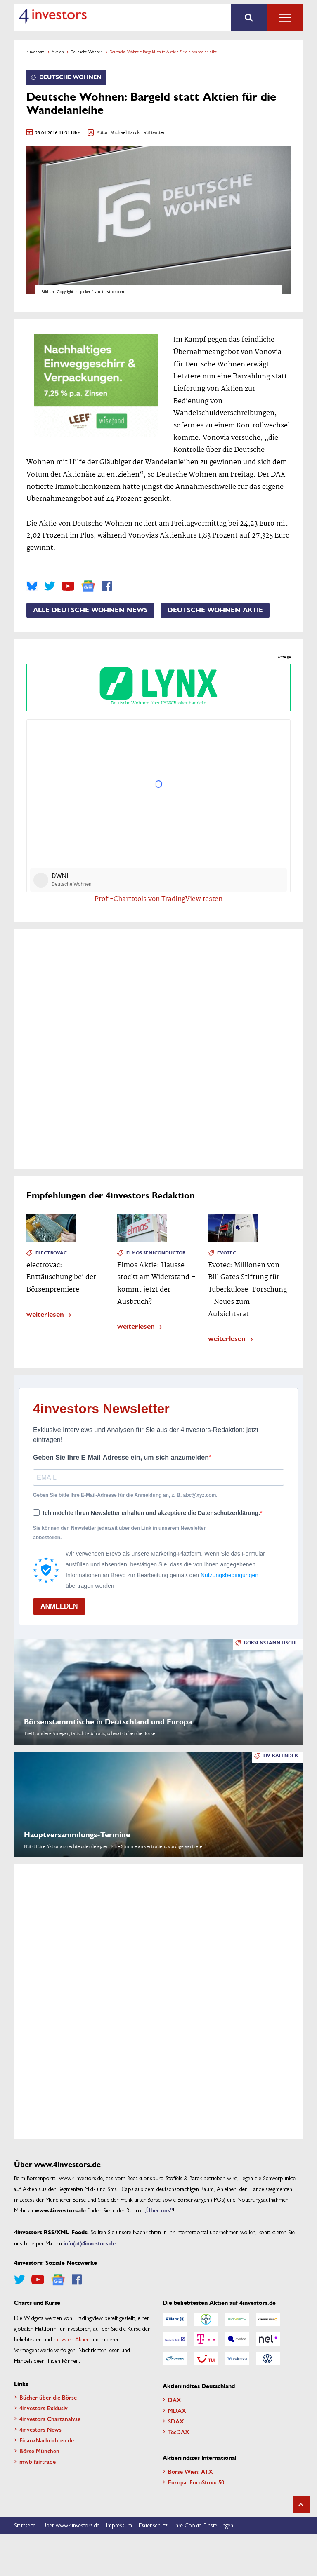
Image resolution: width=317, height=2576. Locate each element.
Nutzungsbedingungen (229, 1575)
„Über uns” (158, 2210)
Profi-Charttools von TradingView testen (159, 899)
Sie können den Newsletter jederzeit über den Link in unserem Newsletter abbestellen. (119, 1532)
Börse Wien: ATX (190, 2471)
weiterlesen (45, 1313)
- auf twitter (152, 132)
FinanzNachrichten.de (46, 2440)
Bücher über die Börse (48, 2397)
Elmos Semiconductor (156, 1253)
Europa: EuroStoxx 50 (196, 2482)
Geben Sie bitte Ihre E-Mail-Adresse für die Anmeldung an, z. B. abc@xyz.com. (125, 1495)
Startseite (24, 2526)
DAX (174, 2399)
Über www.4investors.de (70, 2526)
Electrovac (51, 1253)
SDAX (176, 2421)
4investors (35, 51)
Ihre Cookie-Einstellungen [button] (203, 2526)
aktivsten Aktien (72, 2339)
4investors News (40, 2429)
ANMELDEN (59, 1606)
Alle (285, 17)
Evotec (226, 1253)
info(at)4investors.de (90, 2243)
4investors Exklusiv (43, 2408)
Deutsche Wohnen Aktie (215, 610)
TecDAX (178, 2432)
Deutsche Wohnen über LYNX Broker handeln (158, 687)
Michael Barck (125, 132)
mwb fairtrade (37, 2461)
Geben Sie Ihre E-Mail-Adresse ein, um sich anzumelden (121, 1457)
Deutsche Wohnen (86, 51)
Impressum (119, 2526)
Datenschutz (153, 2526)
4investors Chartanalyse (49, 2418)
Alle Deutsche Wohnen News (90, 610)
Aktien (58, 51)
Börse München (39, 2451)
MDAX (177, 2410)
